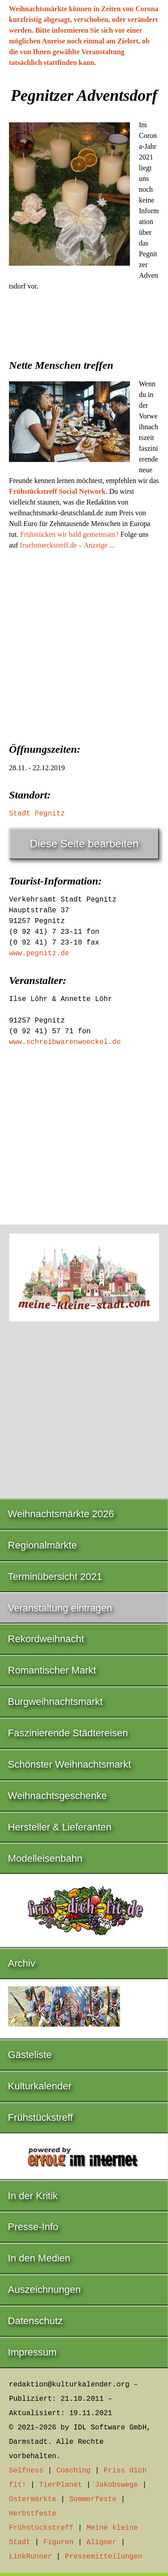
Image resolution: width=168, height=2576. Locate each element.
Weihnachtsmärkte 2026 (61, 1513)
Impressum (32, 2352)
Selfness (26, 2471)
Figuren (58, 2542)
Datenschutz (35, 2320)
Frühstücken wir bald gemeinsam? (69, 534)
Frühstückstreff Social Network (57, 491)
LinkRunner (30, 2557)
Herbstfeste (32, 2514)
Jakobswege (116, 2485)
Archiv (21, 1963)
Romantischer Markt (52, 1670)
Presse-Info (33, 2226)
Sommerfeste (92, 2499)
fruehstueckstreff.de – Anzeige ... (67, 545)
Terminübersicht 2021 (55, 1576)
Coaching (73, 2471)
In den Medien (39, 2258)
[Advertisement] (84, 644)
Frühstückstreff (40, 2117)
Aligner (101, 2542)
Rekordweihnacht (46, 1638)
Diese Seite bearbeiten (84, 843)
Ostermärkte (32, 2499)
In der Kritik (33, 2195)
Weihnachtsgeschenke (57, 1795)
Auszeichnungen (44, 2289)
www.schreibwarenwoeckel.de (65, 1042)
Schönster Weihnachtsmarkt (69, 1764)
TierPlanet (60, 2485)
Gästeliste (30, 2054)
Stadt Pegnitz (37, 814)
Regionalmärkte (42, 1545)
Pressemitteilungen (103, 2557)
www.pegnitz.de (39, 953)
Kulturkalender (40, 2086)
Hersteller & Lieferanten (60, 1827)
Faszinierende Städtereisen (68, 1733)
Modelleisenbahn (45, 1858)
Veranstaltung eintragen (60, 1608)
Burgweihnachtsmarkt (55, 1701)
